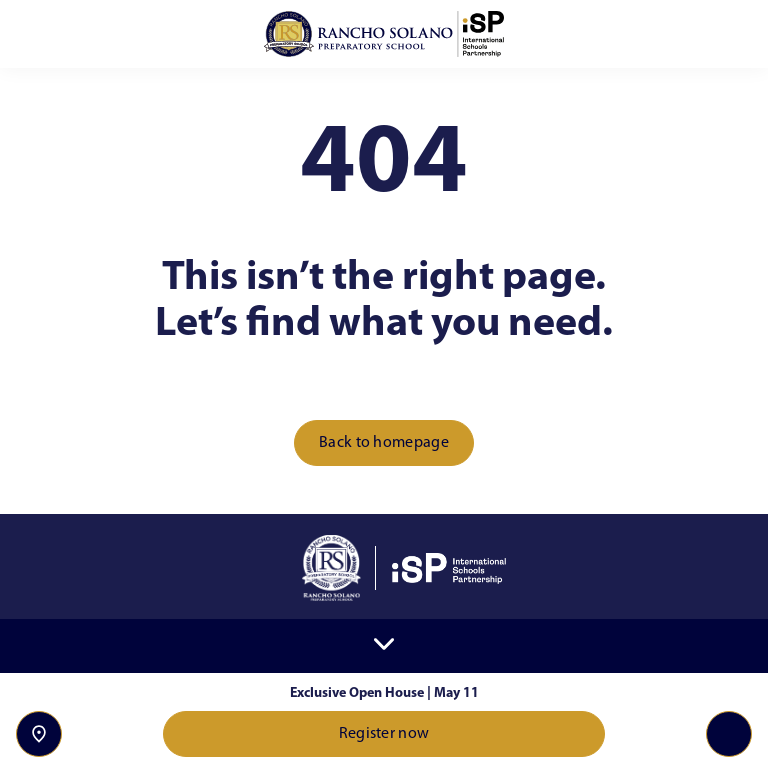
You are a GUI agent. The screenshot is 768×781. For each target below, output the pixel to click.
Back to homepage (384, 443)
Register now (384, 734)
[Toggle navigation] (729, 734)
